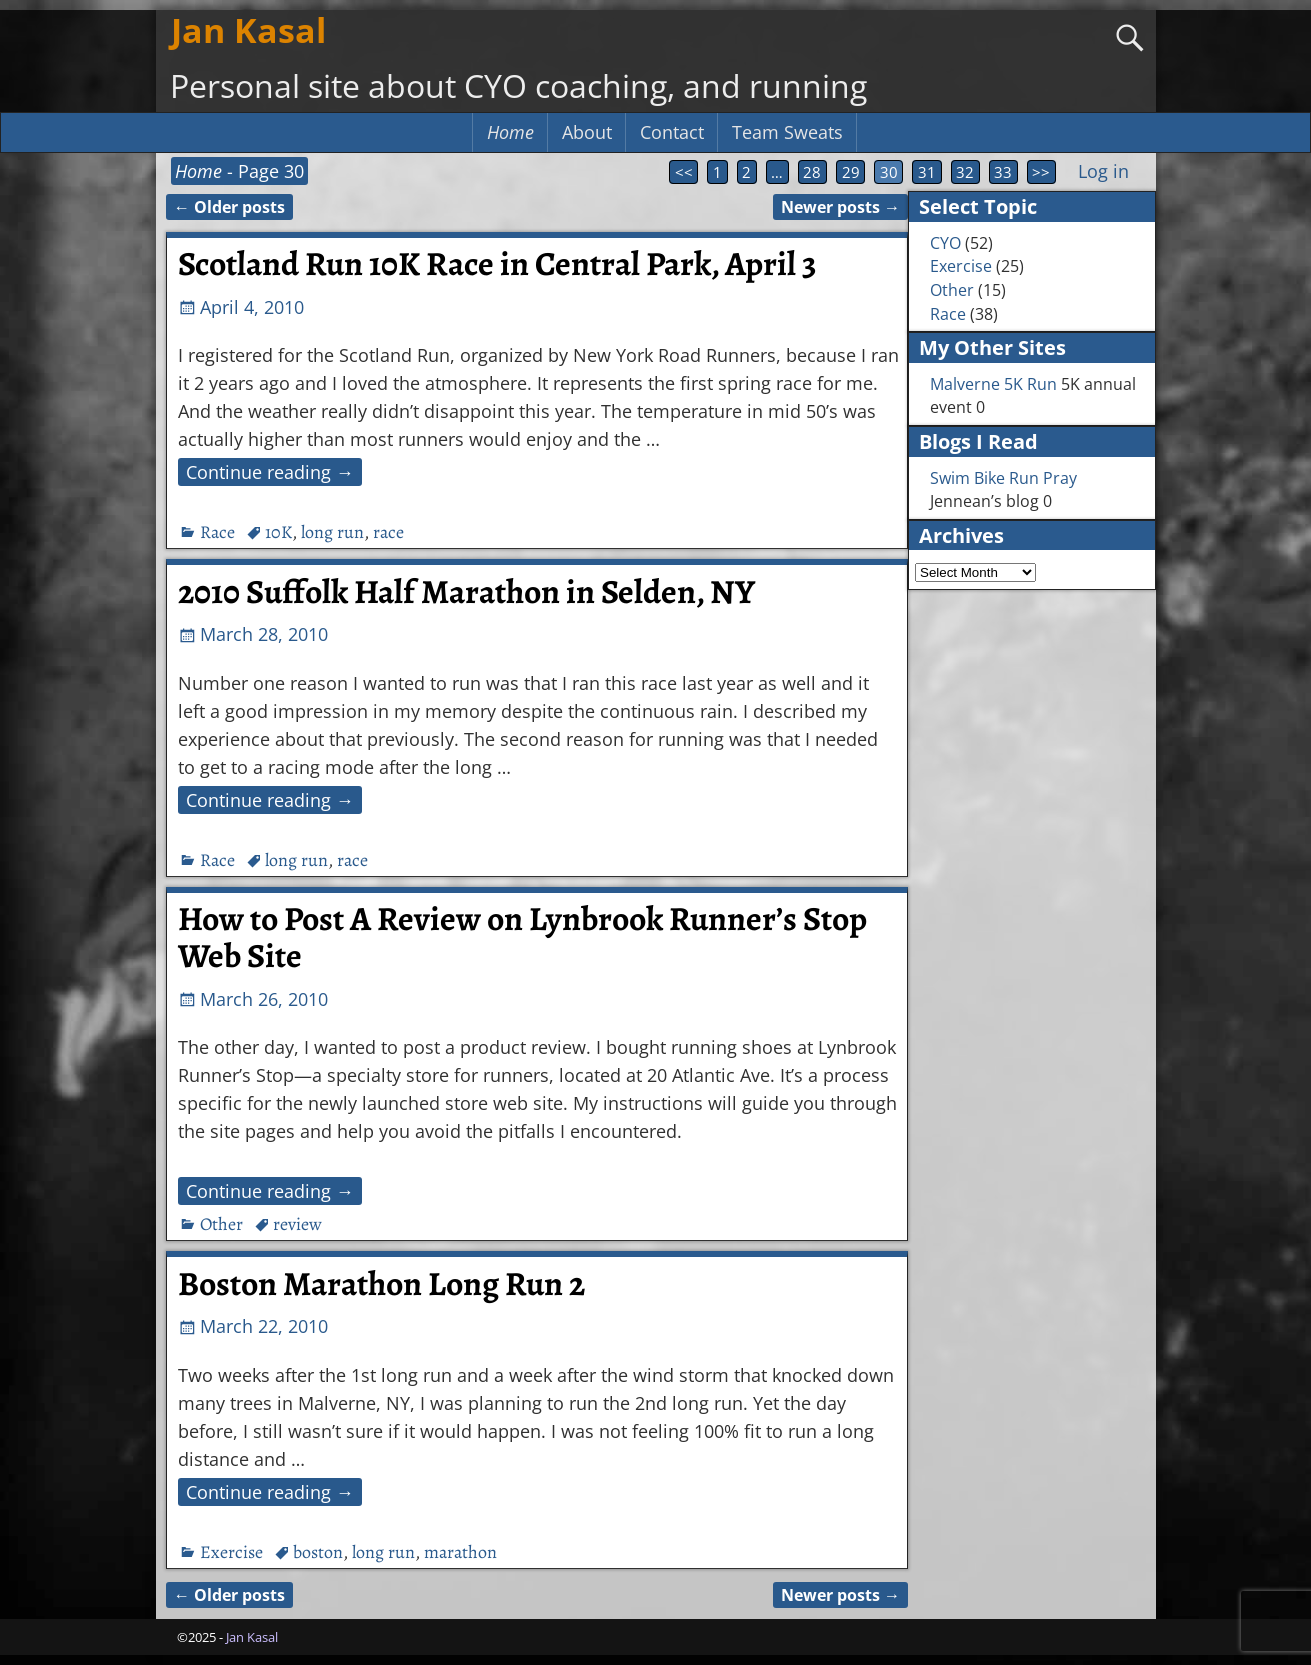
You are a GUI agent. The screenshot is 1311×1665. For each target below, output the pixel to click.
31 (927, 172)
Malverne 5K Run (993, 384)
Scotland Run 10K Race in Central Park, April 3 (497, 264)
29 (851, 172)
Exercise (231, 1552)
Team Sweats (787, 132)
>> (1041, 172)
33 (1003, 172)
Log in (1103, 171)
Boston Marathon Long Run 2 (381, 1284)
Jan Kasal (248, 30)
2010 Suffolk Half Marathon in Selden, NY (466, 592)
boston (318, 1552)
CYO (945, 243)
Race (217, 532)
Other (221, 1224)
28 (812, 172)
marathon (460, 1552)
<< (684, 172)
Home (510, 132)
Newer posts (840, 207)
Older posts (229, 207)
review (297, 1224)
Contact (672, 132)
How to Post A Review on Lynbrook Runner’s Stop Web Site (522, 937)
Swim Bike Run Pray (1003, 478)
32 (965, 172)
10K (278, 532)
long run (332, 532)
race (388, 532)
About (587, 132)
